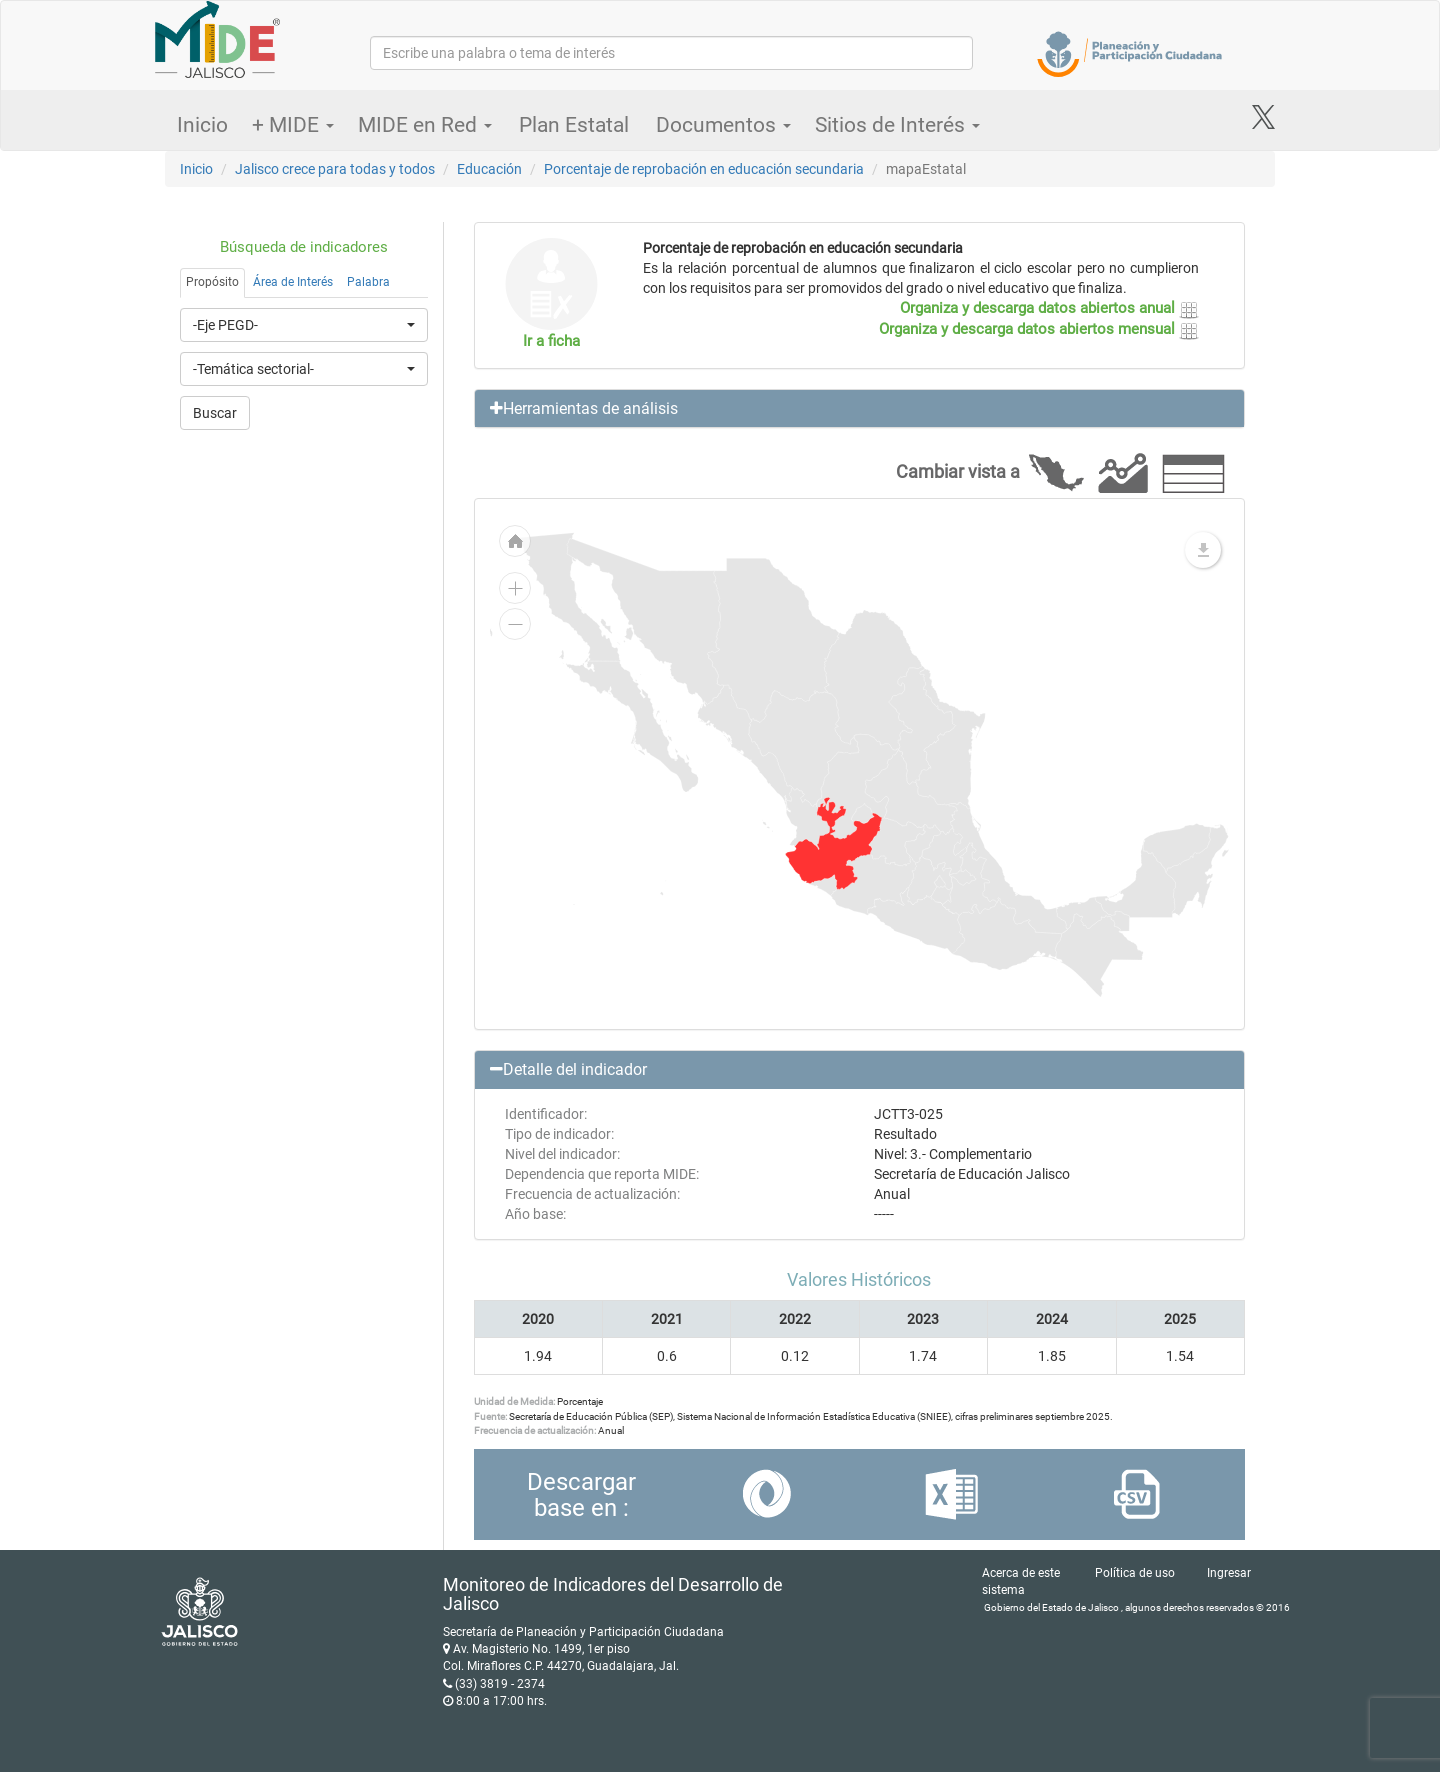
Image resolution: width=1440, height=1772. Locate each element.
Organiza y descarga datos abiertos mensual (1039, 329)
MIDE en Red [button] (425, 125)
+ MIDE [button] (293, 125)
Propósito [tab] (212, 282)
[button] (860, 409)
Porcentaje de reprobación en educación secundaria (704, 169)
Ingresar (1229, 1573)
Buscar (215, 413)
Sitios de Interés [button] (897, 125)
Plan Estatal (574, 125)
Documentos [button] (723, 125)
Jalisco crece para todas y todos (335, 169)
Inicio (202, 125)
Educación (489, 169)
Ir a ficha (551, 341)
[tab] (860, 409)
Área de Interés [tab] (293, 282)
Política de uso (1135, 1573)
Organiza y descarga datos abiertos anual (1049, 308)
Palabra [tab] (368, 282)
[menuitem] (833, 843)
